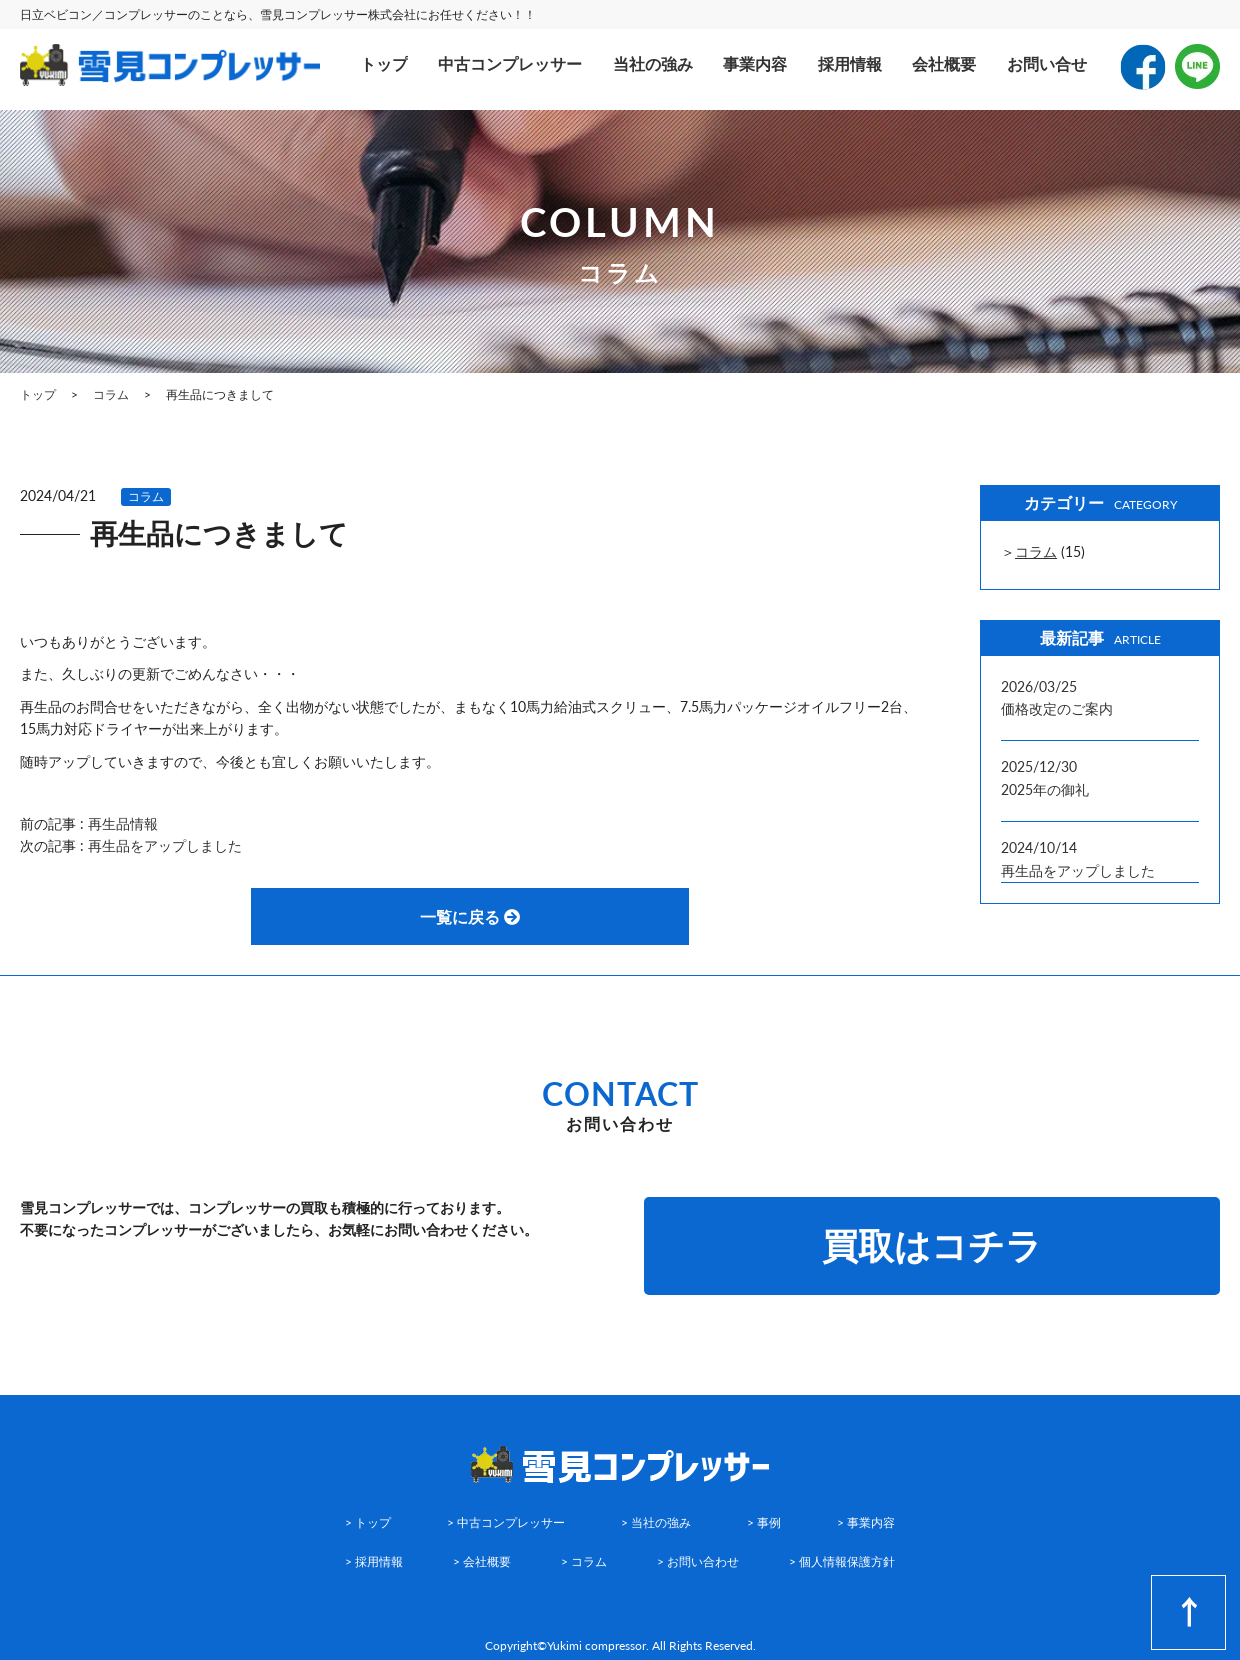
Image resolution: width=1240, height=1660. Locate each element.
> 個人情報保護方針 (842, 1561)
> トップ (368, 1522)
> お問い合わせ (698, 1561)
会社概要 (944, 63)
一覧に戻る (470, 916)
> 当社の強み (656, 1522)
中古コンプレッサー (510, 63)
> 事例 (764, 1522)
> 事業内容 (866, 1522)
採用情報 (850, 63)
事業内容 (755, 63)
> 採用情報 (374, 1561)
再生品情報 (123, 823)
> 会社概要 (482, 1561)
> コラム (584, 1561)
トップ (384, 63)
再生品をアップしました (165, 845)
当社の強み (653, 63)
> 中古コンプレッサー (506, 1522)
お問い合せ (1047, 63)
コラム (146, 496)
